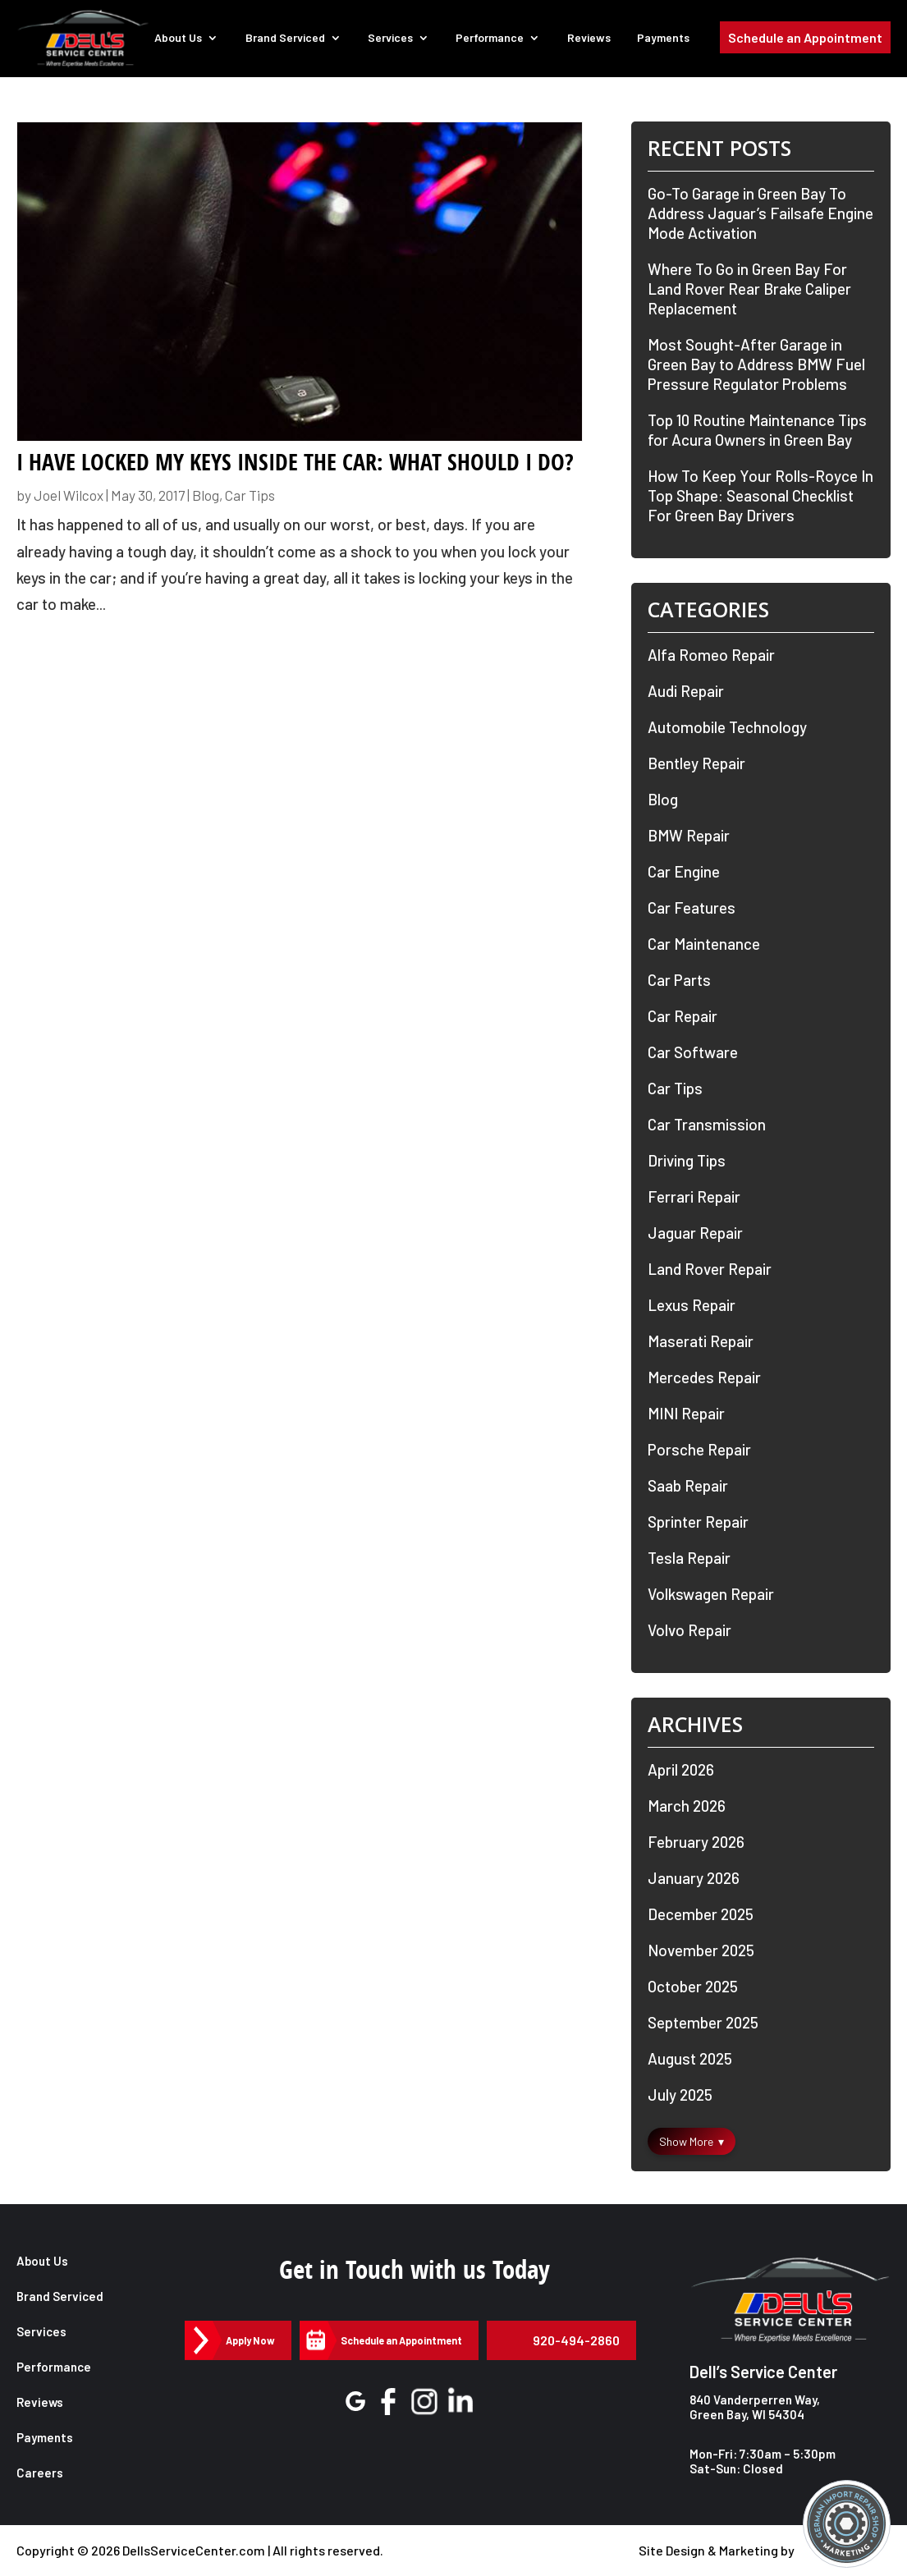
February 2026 (696, 1841)
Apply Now (249, 2340)
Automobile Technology (727, 726)
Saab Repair (688, 1485)
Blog (205, 495)
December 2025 (701, 1913)
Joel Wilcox (68, 495)
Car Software (693, 1052)
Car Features (691, 907)
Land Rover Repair (710, 1268)
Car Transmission (707, 1124)
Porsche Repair (699, 1449)
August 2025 (690, 2058)
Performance (493, 39)
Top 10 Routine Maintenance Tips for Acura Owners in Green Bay (757, 429)
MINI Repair (686, 1413)
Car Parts (679, 979)
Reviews (590, 39)
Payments (665, 39)
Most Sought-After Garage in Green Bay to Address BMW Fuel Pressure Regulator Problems (756, 364)
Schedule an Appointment (805, 40)
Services (393, 39)
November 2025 (701, 1950)
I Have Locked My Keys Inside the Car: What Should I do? (295, 462)
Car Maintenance (704, 943)
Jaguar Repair (695, 1232)
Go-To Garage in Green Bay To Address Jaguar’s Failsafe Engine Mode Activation (760, 213)
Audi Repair (686, 690)
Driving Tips (687, 1160)
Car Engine (684, 871)
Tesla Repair (689, 1557)
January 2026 (694, 1877)
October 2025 (693, 1986)
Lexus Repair (691, 1304)
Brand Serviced (289, 39)
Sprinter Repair (698, 1521)
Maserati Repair (701, 1341)
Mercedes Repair (704, 1377)
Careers (39, 2472)
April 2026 (681, 1769)
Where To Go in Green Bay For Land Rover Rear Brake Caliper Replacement (749, 288)
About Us (183, 39)
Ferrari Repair (694, 1196)
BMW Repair (689, 835)
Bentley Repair (696, 763)
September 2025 (703, 2022)
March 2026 (687, 1805)
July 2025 (680, 2094)
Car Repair (682, 1015)
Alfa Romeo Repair (711, 654)
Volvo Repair (689, 1629)
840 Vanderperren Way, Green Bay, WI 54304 (754, 2407)
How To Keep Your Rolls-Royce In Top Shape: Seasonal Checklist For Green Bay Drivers (760, 495)
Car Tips (250, 495)
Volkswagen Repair (711, 1593)
